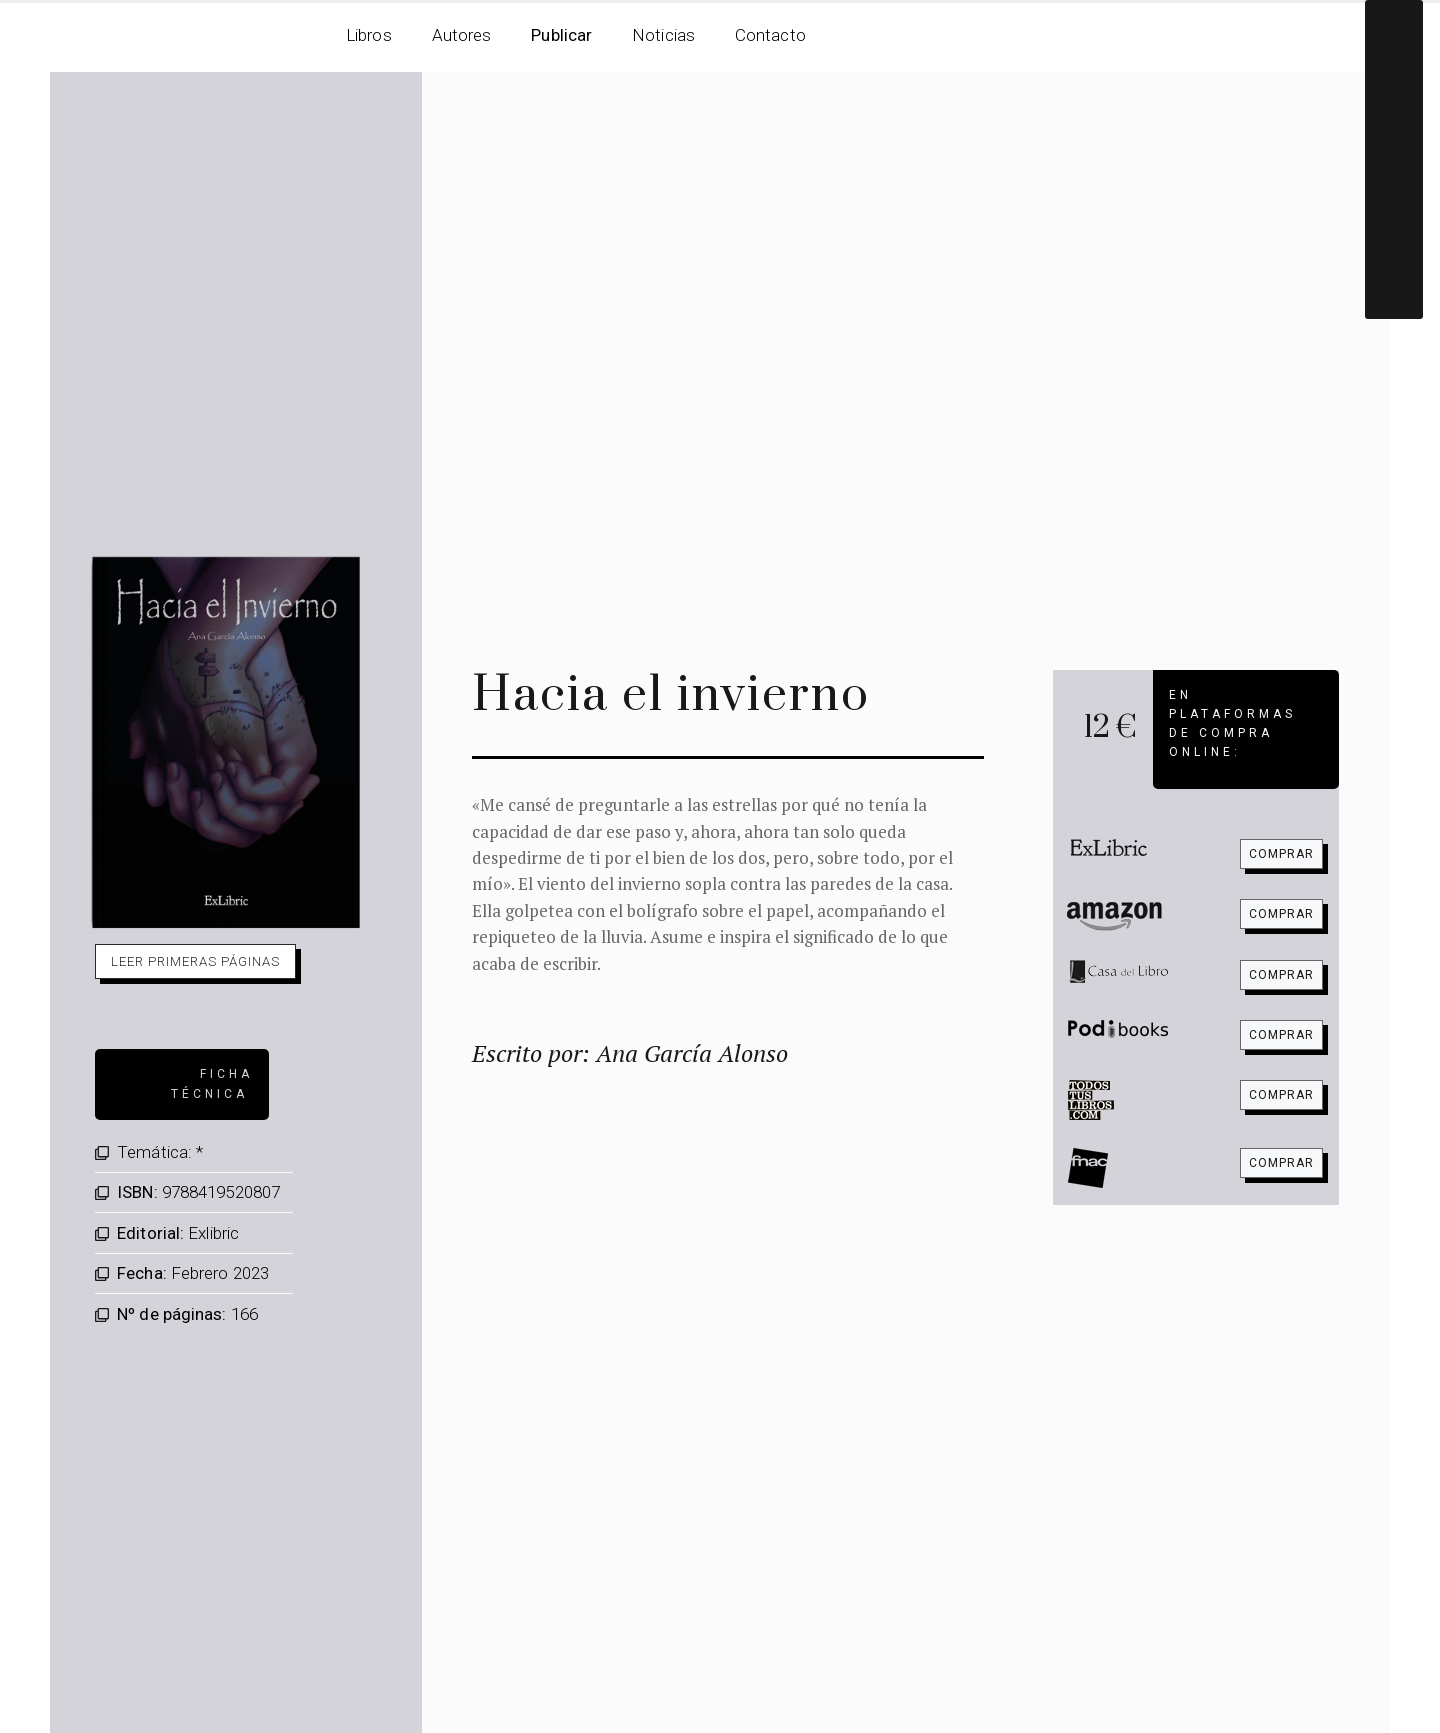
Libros (369, 35)
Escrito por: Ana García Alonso (630, 1053)
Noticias (663, 35)
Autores (462, 35)
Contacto (770, 35)
